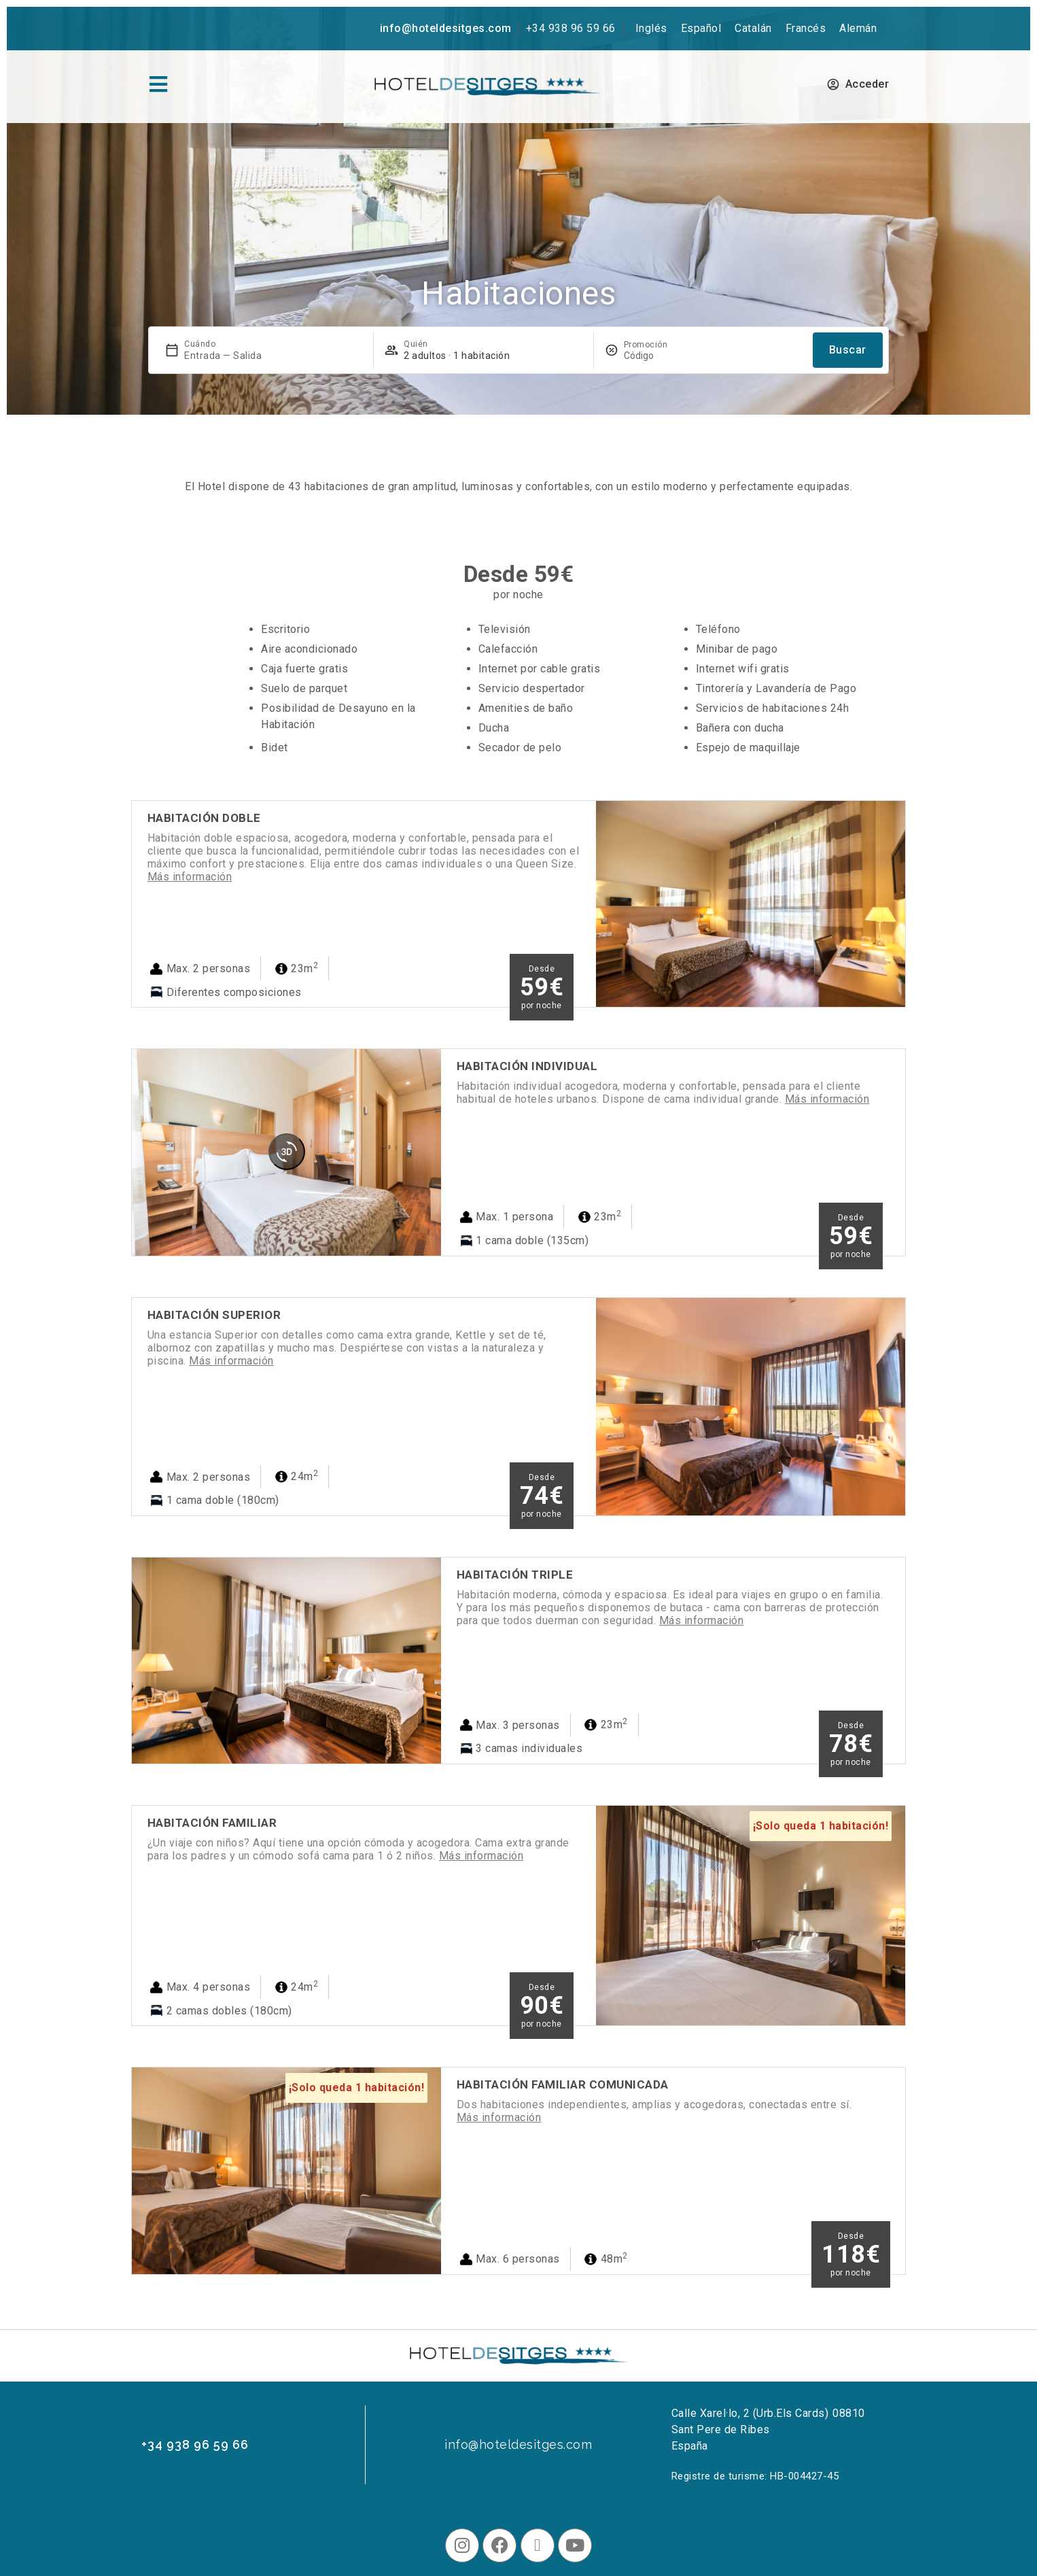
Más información (189, 876)
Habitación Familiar (212, 1823)
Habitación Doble (204, 818)
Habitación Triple (515, 1574)
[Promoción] (656, 355)
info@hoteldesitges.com (446, 28)
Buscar (847, 349)
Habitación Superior (214, 1315)
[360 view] (286, 1151)
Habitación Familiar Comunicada (563, 2084)
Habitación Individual (527, 1066)
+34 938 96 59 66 (571, 28)
